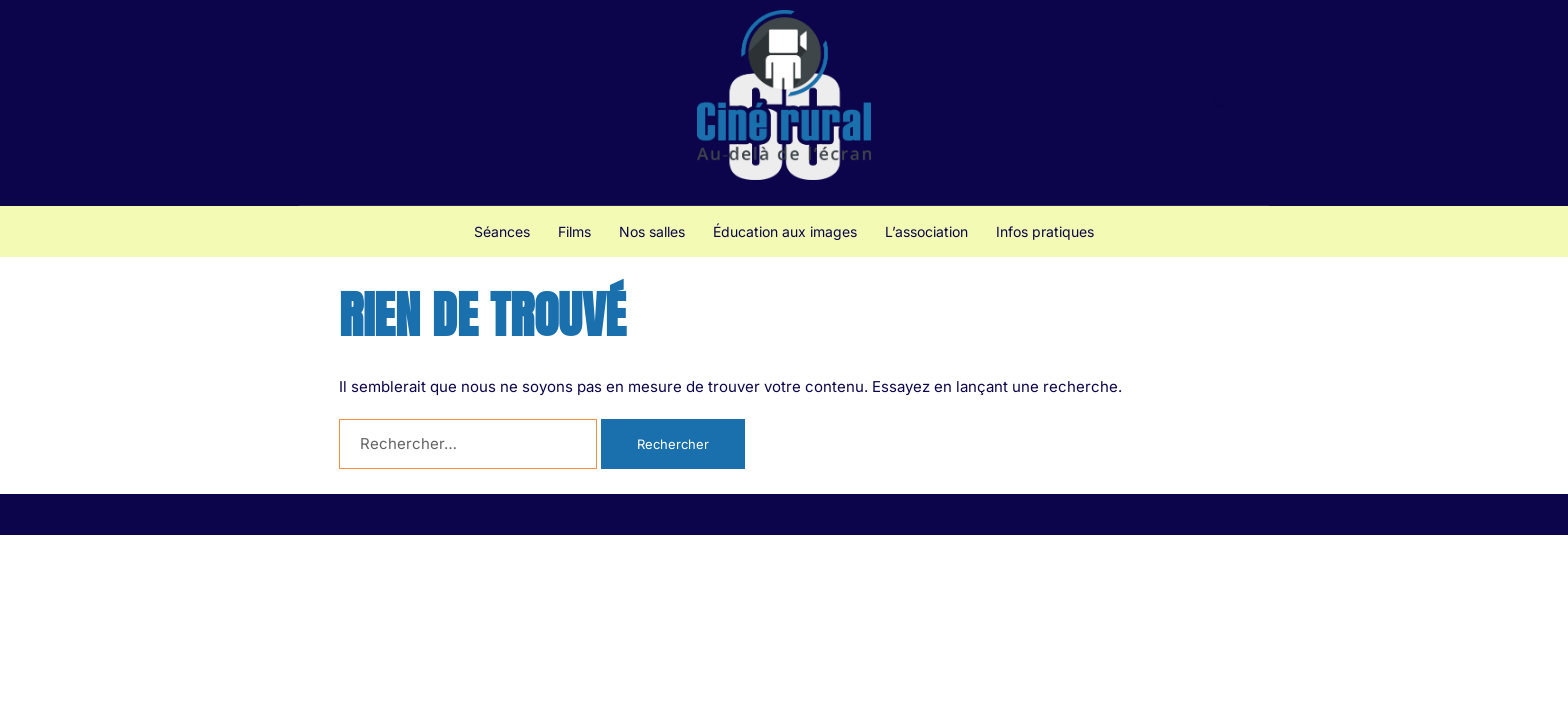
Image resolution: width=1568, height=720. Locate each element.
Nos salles (652, 231)
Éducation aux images (785, 231)
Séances (502, 231)
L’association (926, 231)
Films (574, 231)
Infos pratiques (1045, 231)
